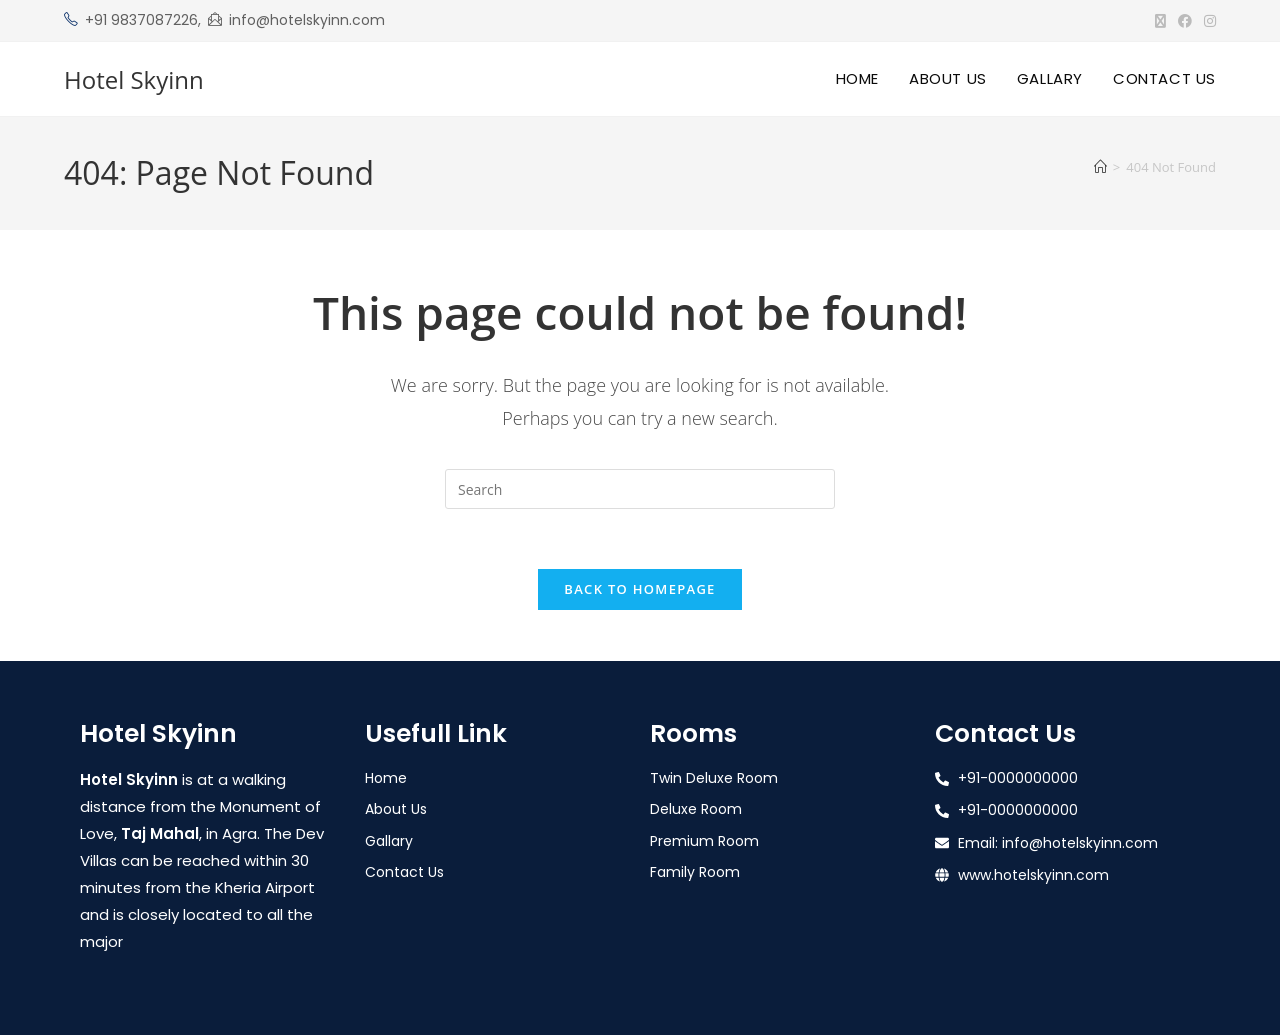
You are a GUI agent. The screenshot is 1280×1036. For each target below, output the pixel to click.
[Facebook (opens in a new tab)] (1185, 21)
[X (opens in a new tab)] (1160, 21)
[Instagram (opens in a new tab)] (1207, 21)
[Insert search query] (640, 489)
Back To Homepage (639, 590)
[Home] (1100, 167)
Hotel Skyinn (134, 79)
